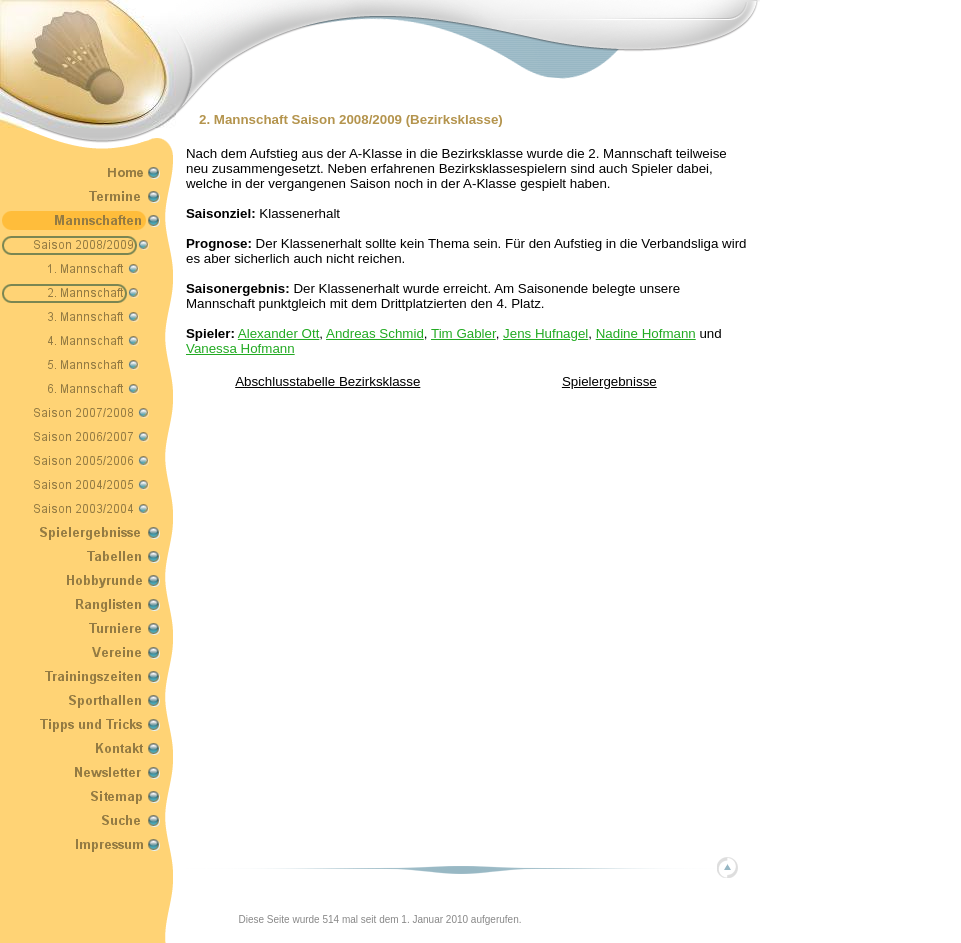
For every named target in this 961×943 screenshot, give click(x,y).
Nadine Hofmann (646, 333)
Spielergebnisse (609, 381)
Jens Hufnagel (545, 333)
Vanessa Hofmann (240, 348)
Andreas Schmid (375, 333)
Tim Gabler (463, 333)
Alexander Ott (279, 333)
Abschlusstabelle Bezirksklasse (327, 381)
